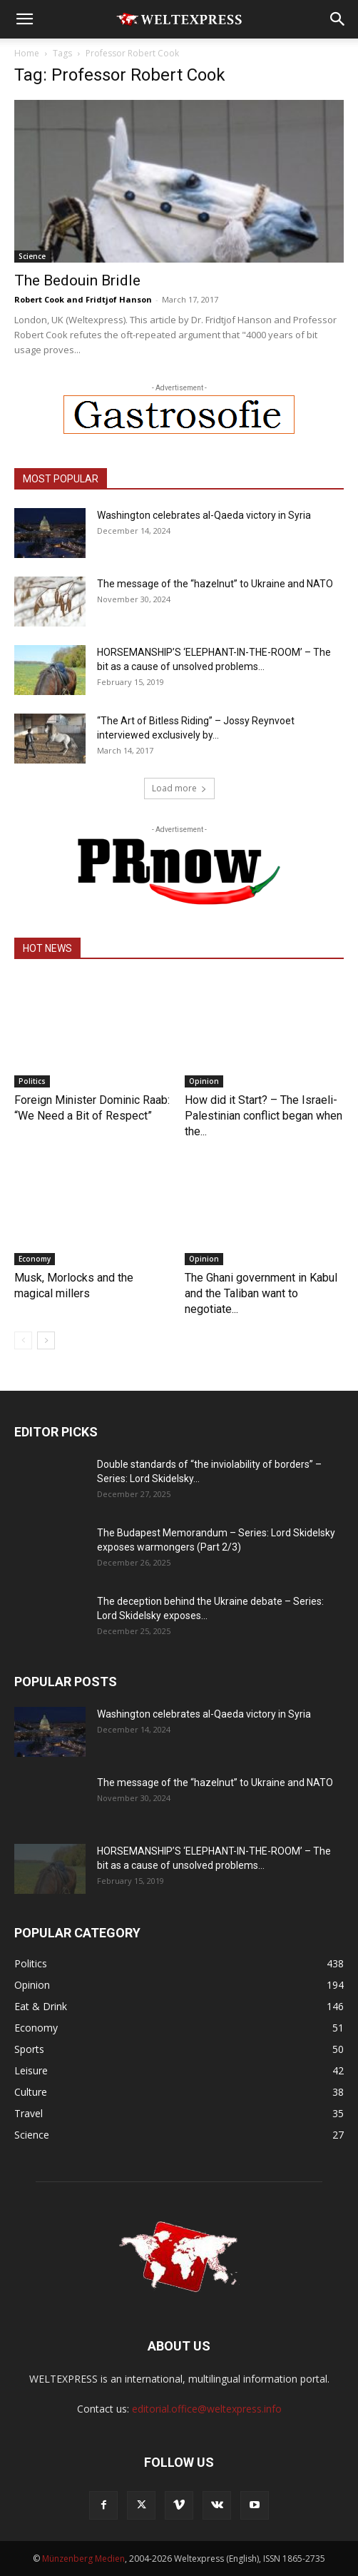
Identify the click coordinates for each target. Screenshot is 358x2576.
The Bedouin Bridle (77, 280)
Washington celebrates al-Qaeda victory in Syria (204, 515)
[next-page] (46, 1340)
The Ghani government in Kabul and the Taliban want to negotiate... (261, 1293)
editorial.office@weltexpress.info (207, 2408)
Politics (32, 1081)
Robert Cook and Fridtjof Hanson (83, 299)
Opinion (204, 1081)
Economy (35, 1259)
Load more (179, 788)
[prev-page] (23, 1340)
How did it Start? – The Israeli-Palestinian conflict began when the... (263, 1115)
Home (26, 53)
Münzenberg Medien (83, 2558)
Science (32, 256)
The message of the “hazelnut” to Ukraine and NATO (215, 583)
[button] (24, 19)
